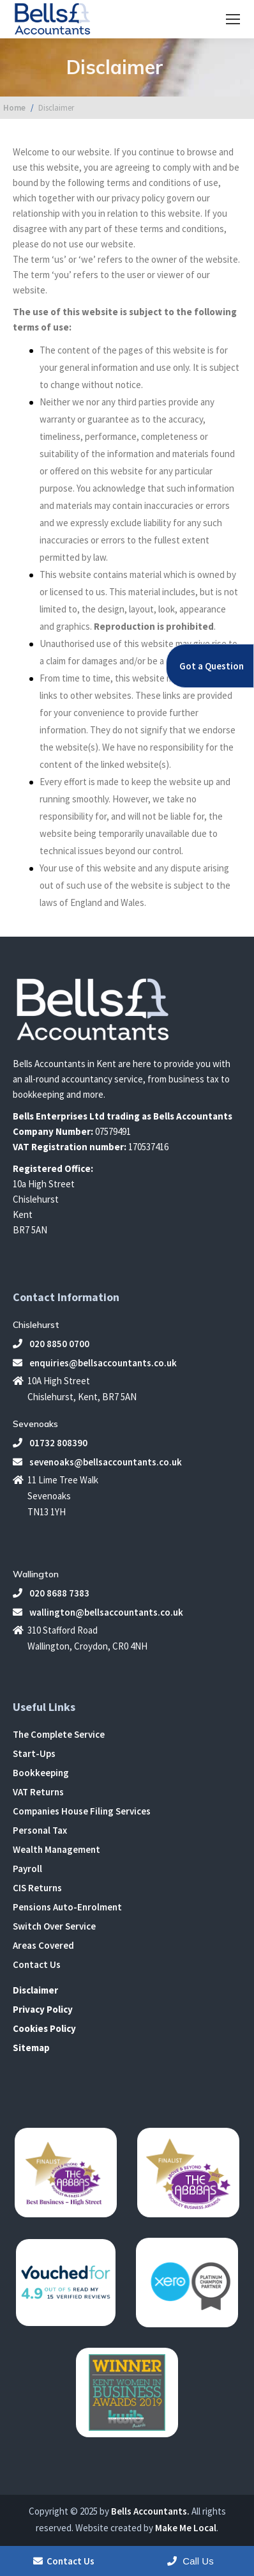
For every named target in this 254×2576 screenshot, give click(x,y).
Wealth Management (56, 1849)
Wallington (36, 1574)
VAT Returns (38, 1792)
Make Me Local (185, 2528)
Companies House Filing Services (82, 1811)
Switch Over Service (54, 1926)
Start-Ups (34, 1753)
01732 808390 (50, 1443)
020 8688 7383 (51, 1593)
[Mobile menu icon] (233, 19)
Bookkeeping (41, 1773)
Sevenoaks (35, 1424)
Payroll (27, 1868)
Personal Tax (40, 1830)
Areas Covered (43, 1945)
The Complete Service (59, 1734)
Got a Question (211, 666)
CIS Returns (37, 1888)
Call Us (190, 2561)
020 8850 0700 (51, 1344)
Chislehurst (36, 1325)
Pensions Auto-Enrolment (67, 1907)
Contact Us (37, 1964)
